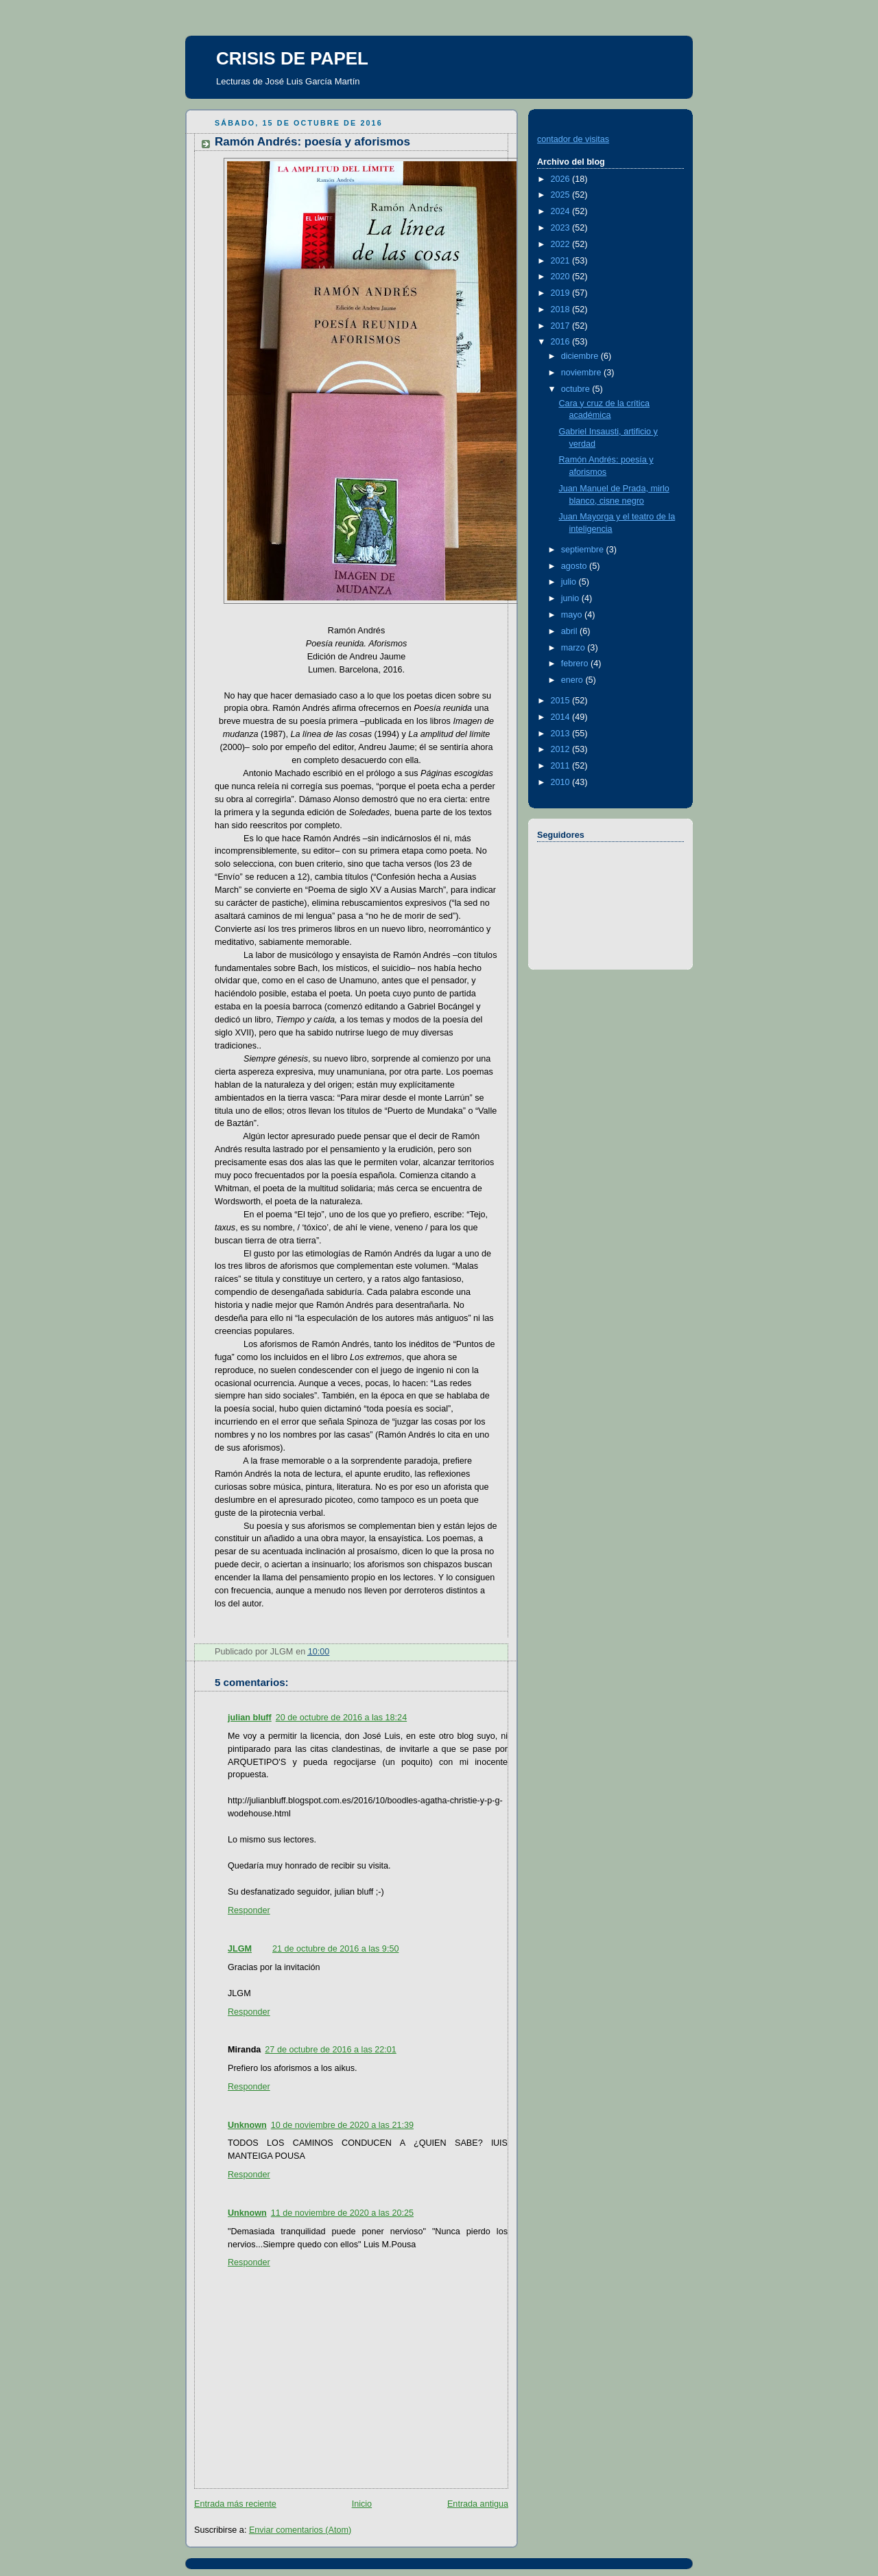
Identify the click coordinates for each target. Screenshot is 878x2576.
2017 (562, 326)
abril (570, 631)
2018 (562, 309)
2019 (562, 293)
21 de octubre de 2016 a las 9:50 (335, 1949)
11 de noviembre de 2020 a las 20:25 (342, 2213)
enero (573, 680)
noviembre (582, 372)
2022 (562, 244)
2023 (562, 228)
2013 (562, 733)
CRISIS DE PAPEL (292, 58)
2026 (562, 179)
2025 (562, 195)
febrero (576, 663)
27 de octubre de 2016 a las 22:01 (330, 2049)
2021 (562, 261)
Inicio (362, 2504)
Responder (249, 1910)
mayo (572, 615)
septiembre (583, 549)
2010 (562, 782)
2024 (562, 211)
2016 (562, 342)
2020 (562, 276)
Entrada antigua (477, 2504)
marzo (574, 648)
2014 (562, 717)
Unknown (247, 2125)
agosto (575, 566)
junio (571, 598)
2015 (562, 700)
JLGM (240, 1949)
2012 (562, 749)
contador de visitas (573, 139)
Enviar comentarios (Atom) (300, 2530)
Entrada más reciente (235, 2504)
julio (570, 582)
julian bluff (250, 1717)
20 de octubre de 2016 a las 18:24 (341, 1717)
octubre (577, 389)
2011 (562, 766)
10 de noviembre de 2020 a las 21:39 (342, 2125)
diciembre (581, 356)
